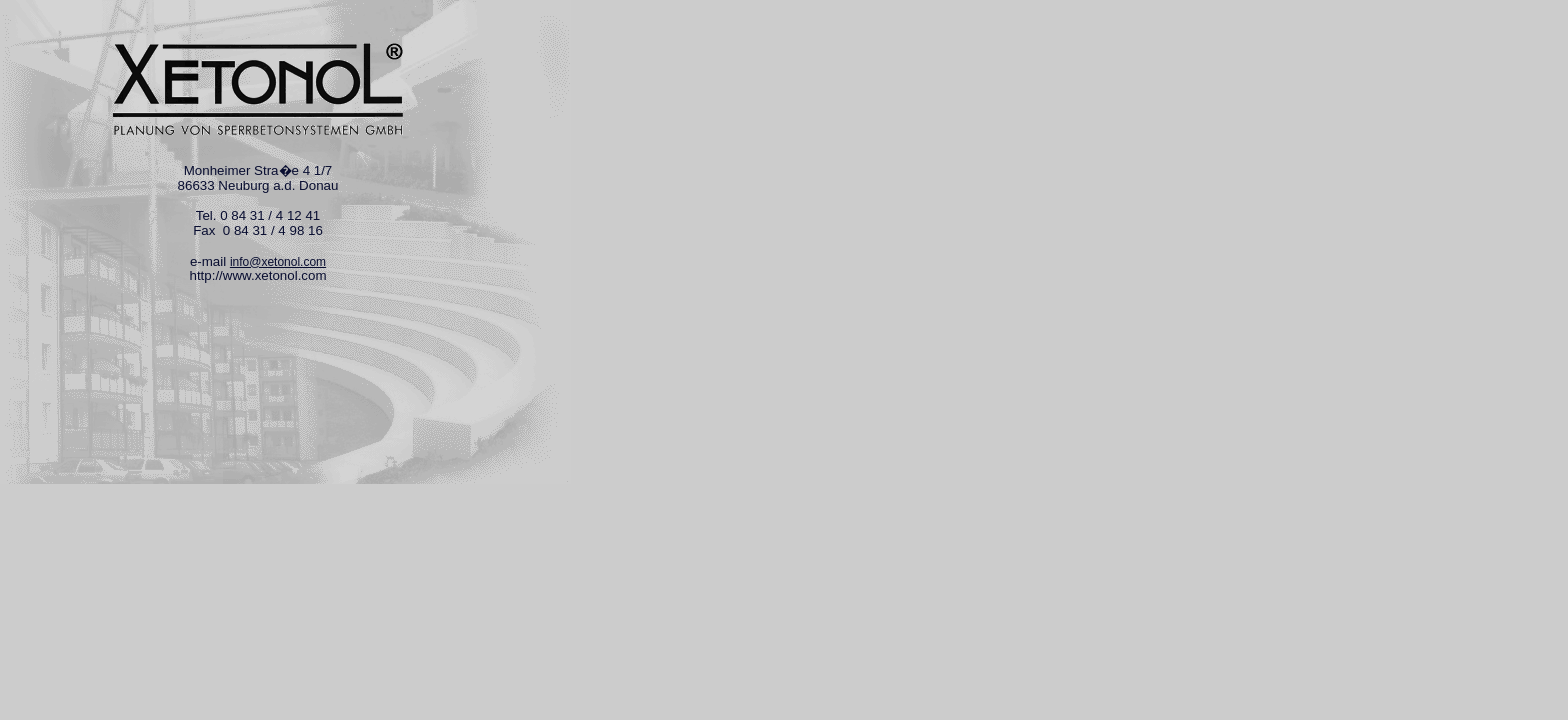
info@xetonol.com (278, 262)
